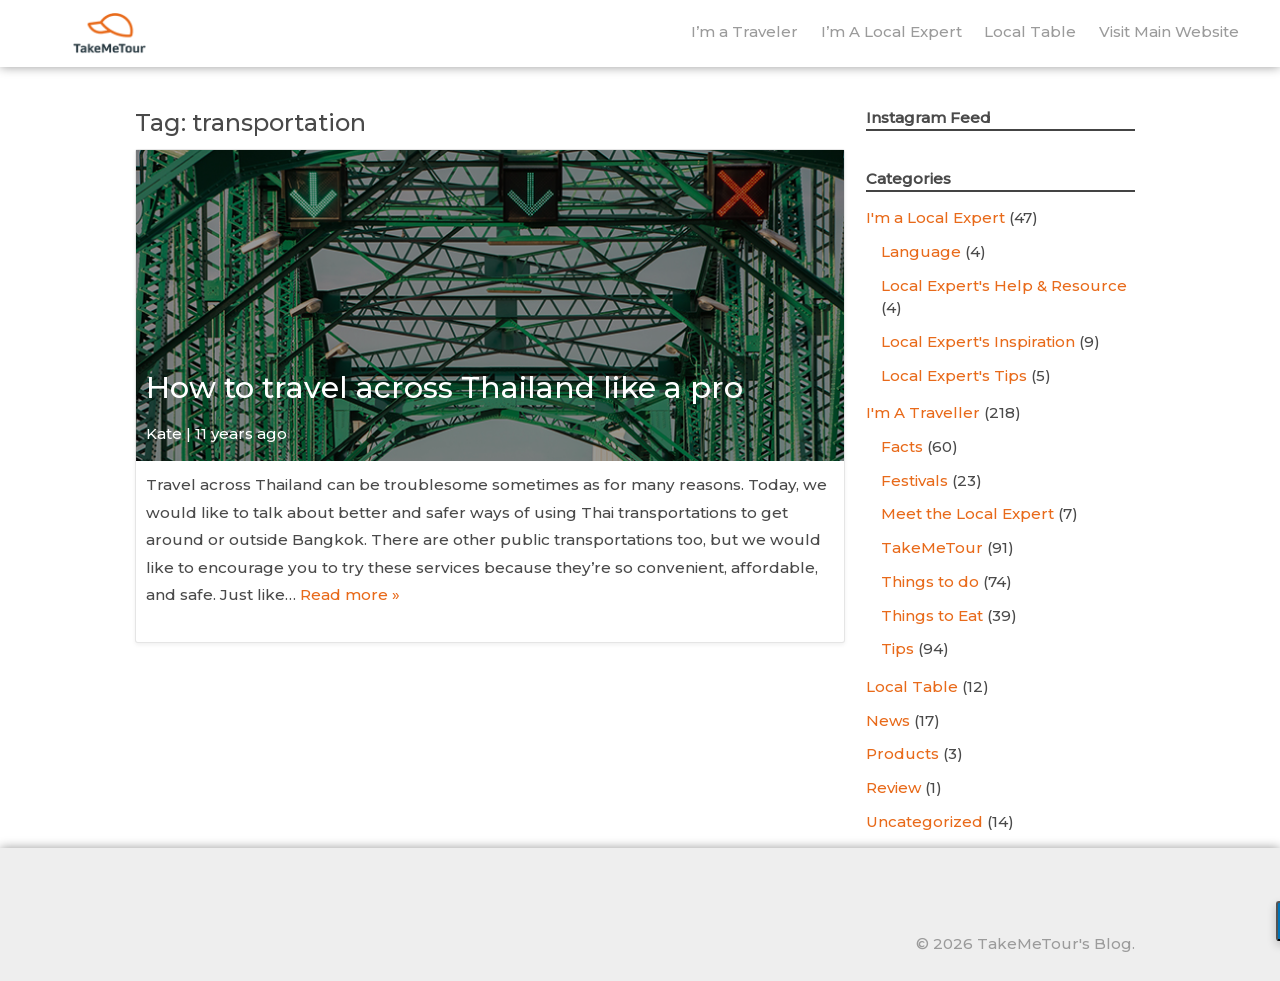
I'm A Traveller (923, 412)
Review (893, 787)
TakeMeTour (932, 547)
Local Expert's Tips (954, 375)
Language (921, 251)
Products (902, 753)
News (888, 720)
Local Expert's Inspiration (978, 341)
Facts (902, 446)
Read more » (350, 594)
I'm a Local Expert (935, 217)
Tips (897, 648)
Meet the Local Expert (967, 513)
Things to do (930, 581)
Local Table (1030, 31)
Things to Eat (932, 615)
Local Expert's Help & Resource (1004, 285)
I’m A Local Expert (891, 31)
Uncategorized (924, 821)
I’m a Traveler (744, 31)
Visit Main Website (1169, 31)
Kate (164, 433)
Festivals (914, 480)
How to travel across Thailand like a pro (444, 387)
